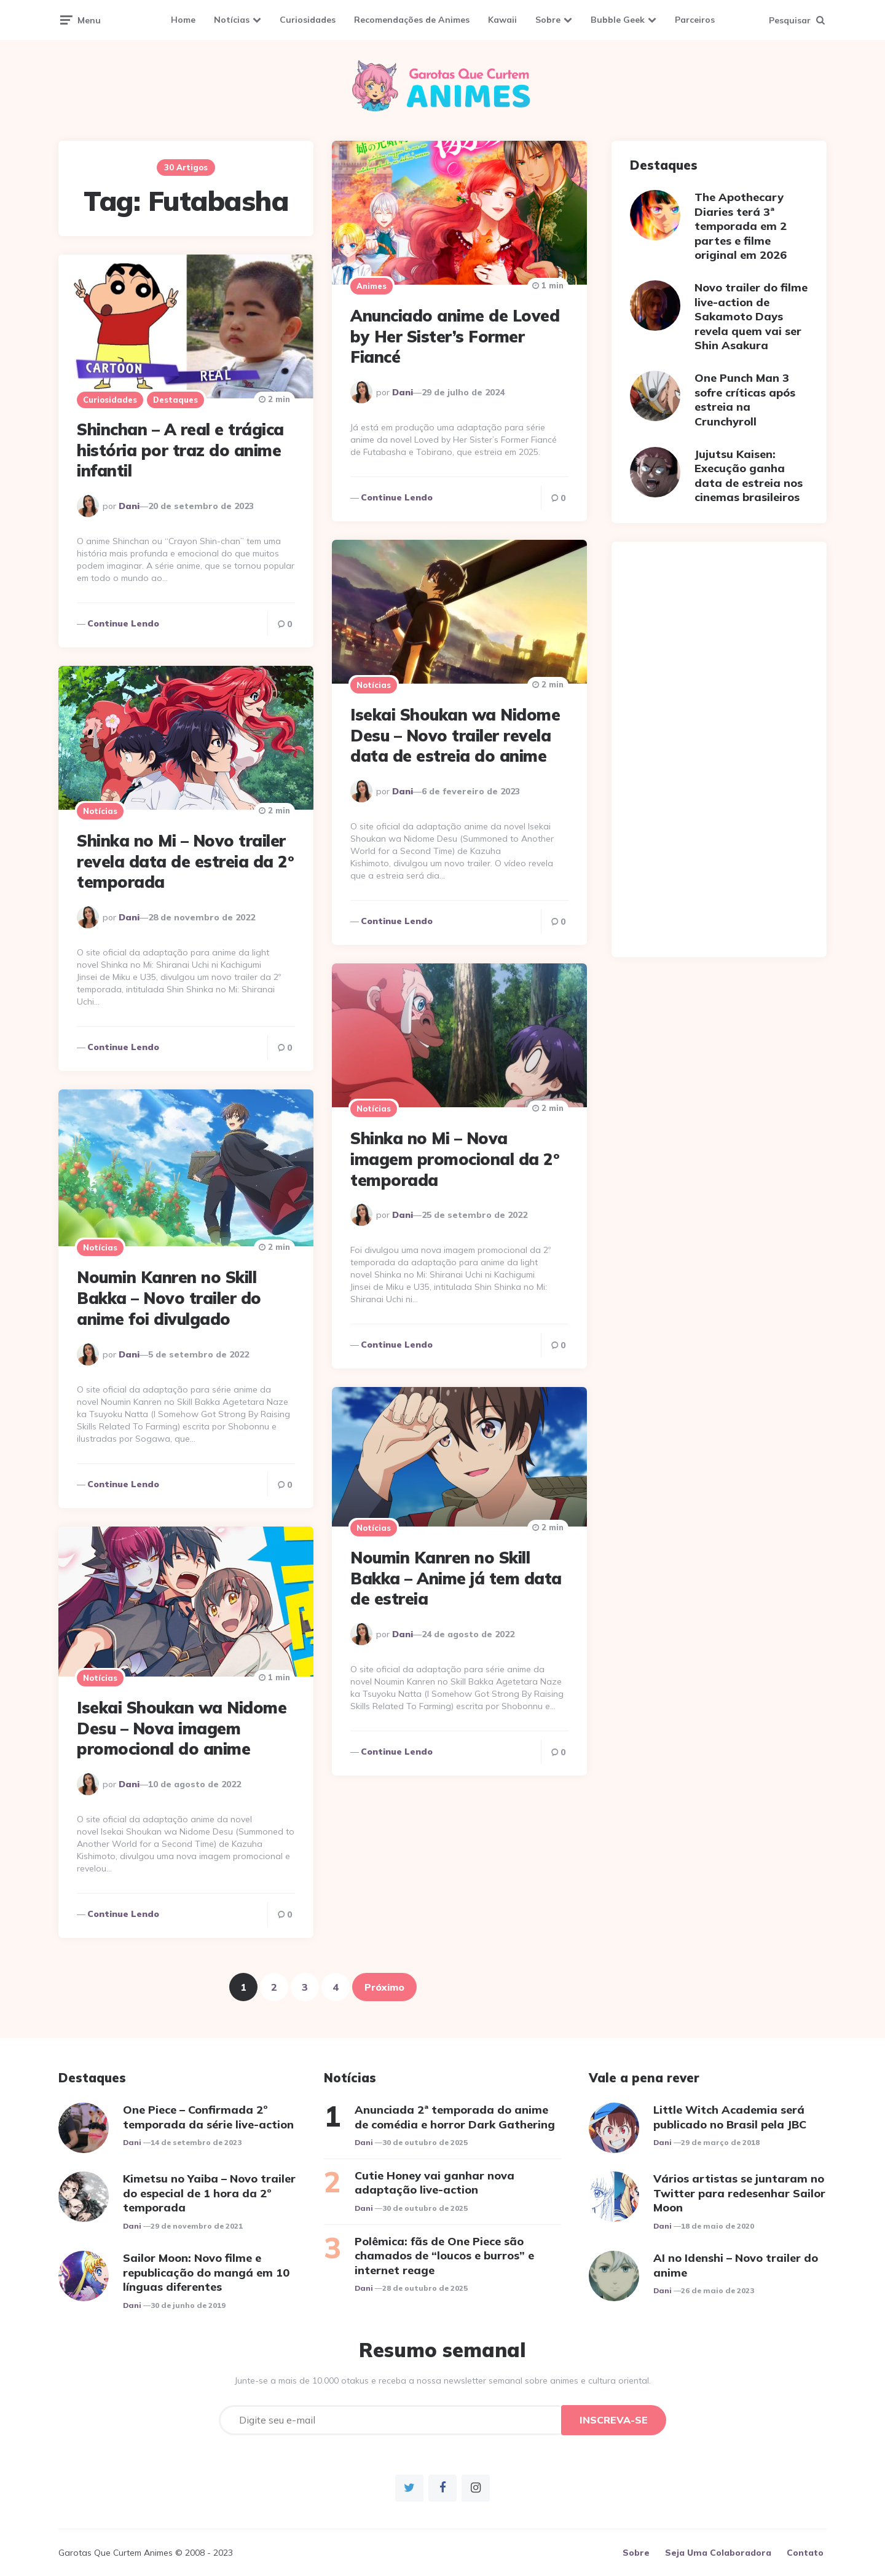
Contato (805, 2552)
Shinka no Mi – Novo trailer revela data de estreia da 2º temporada (185, 862)
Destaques (175, 400)
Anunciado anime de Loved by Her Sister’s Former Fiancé (454, 337)
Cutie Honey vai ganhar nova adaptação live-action (434, 2182)
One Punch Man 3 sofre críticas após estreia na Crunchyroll (744, 399)
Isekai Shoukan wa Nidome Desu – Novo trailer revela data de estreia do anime (455, 736)
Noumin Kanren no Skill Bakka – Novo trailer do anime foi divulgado (169, 1298)
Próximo (384, 1987)
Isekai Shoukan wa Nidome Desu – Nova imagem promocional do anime (181, 1728)
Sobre (547, 19)
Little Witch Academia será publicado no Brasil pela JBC (729, 2117)
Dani (402, 392)
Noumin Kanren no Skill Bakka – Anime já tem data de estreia (456, 1578)
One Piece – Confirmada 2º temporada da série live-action (208, 2117)
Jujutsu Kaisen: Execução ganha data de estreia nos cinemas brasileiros (748, 475)
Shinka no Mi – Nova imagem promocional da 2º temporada (454, 1159)
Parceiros (695, 19)
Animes (371, 286)
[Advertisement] (719, 749)
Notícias (232, 19)
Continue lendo (397, 497)
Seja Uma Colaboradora (718, 2552)
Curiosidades (308, 19)
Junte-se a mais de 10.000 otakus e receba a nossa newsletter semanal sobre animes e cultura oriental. (443, 2380)
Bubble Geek (618, 19)
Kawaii (502, 19)
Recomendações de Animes (412, 19)
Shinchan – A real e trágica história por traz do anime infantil (180, 450)
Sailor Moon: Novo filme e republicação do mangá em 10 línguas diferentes (206, 2272)
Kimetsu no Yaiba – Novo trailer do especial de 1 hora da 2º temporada (209, 2192)
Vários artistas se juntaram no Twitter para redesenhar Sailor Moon (739, 2192)
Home (183, 19)
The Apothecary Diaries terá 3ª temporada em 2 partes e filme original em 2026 (740, 226)
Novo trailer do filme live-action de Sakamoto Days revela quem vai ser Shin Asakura (751, 316)
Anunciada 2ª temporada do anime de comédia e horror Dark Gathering (455, 2117)
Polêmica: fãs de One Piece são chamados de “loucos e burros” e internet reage (444, 2255)
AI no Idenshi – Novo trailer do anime (735, 2265)
